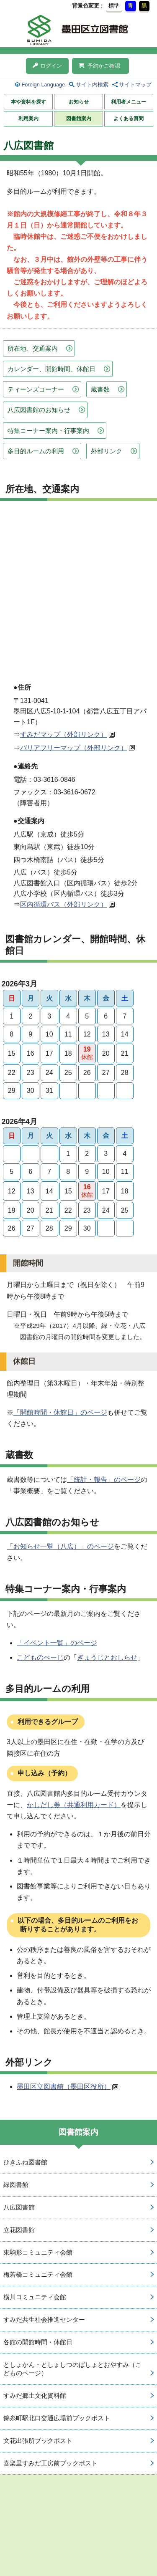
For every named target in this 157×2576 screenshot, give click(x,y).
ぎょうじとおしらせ (107, 1657)
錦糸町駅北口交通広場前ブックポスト (56, 2418)
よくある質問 (128, 118)
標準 (113, 6)
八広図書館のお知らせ (39, 409)
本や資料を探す (28, 102)
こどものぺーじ (40, 1657)
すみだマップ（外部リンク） (63, 734)
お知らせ (79, 102)
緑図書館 (15, 2184)
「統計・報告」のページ (104, 1479)
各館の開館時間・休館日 (37, 2342)
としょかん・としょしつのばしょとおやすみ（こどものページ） (72, 2369)
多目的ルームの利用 (36, 451)
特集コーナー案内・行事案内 (48, 430)
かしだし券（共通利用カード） (74, 1804)
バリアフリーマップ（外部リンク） (73, 747)
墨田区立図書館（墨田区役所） (64, 2086)
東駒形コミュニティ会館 (37, 2252)
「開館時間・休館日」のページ (60, 1412)
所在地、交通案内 (33, 348)
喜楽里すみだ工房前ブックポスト (50, 2463)
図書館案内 (78, 118)
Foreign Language (43, 84)
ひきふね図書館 (25, 2162)
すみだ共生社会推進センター (44, 2319)
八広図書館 (19, 2207)
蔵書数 (100, 389)
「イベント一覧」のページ (57, 1642)
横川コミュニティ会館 (34, 2296)
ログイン (47, 66)
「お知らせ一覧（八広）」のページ (60, 1546)
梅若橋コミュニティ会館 (37, 2274)
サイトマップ (135, 84)
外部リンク (106, 451)
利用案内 (28, 118)
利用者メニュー (128, 102)
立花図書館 (19, 2229)
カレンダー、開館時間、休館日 (51, 368)
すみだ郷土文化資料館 (34, 2395)
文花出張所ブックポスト (37, 2440)
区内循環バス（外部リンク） (63, 904)
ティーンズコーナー (36, 389)
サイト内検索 (92, 84)
